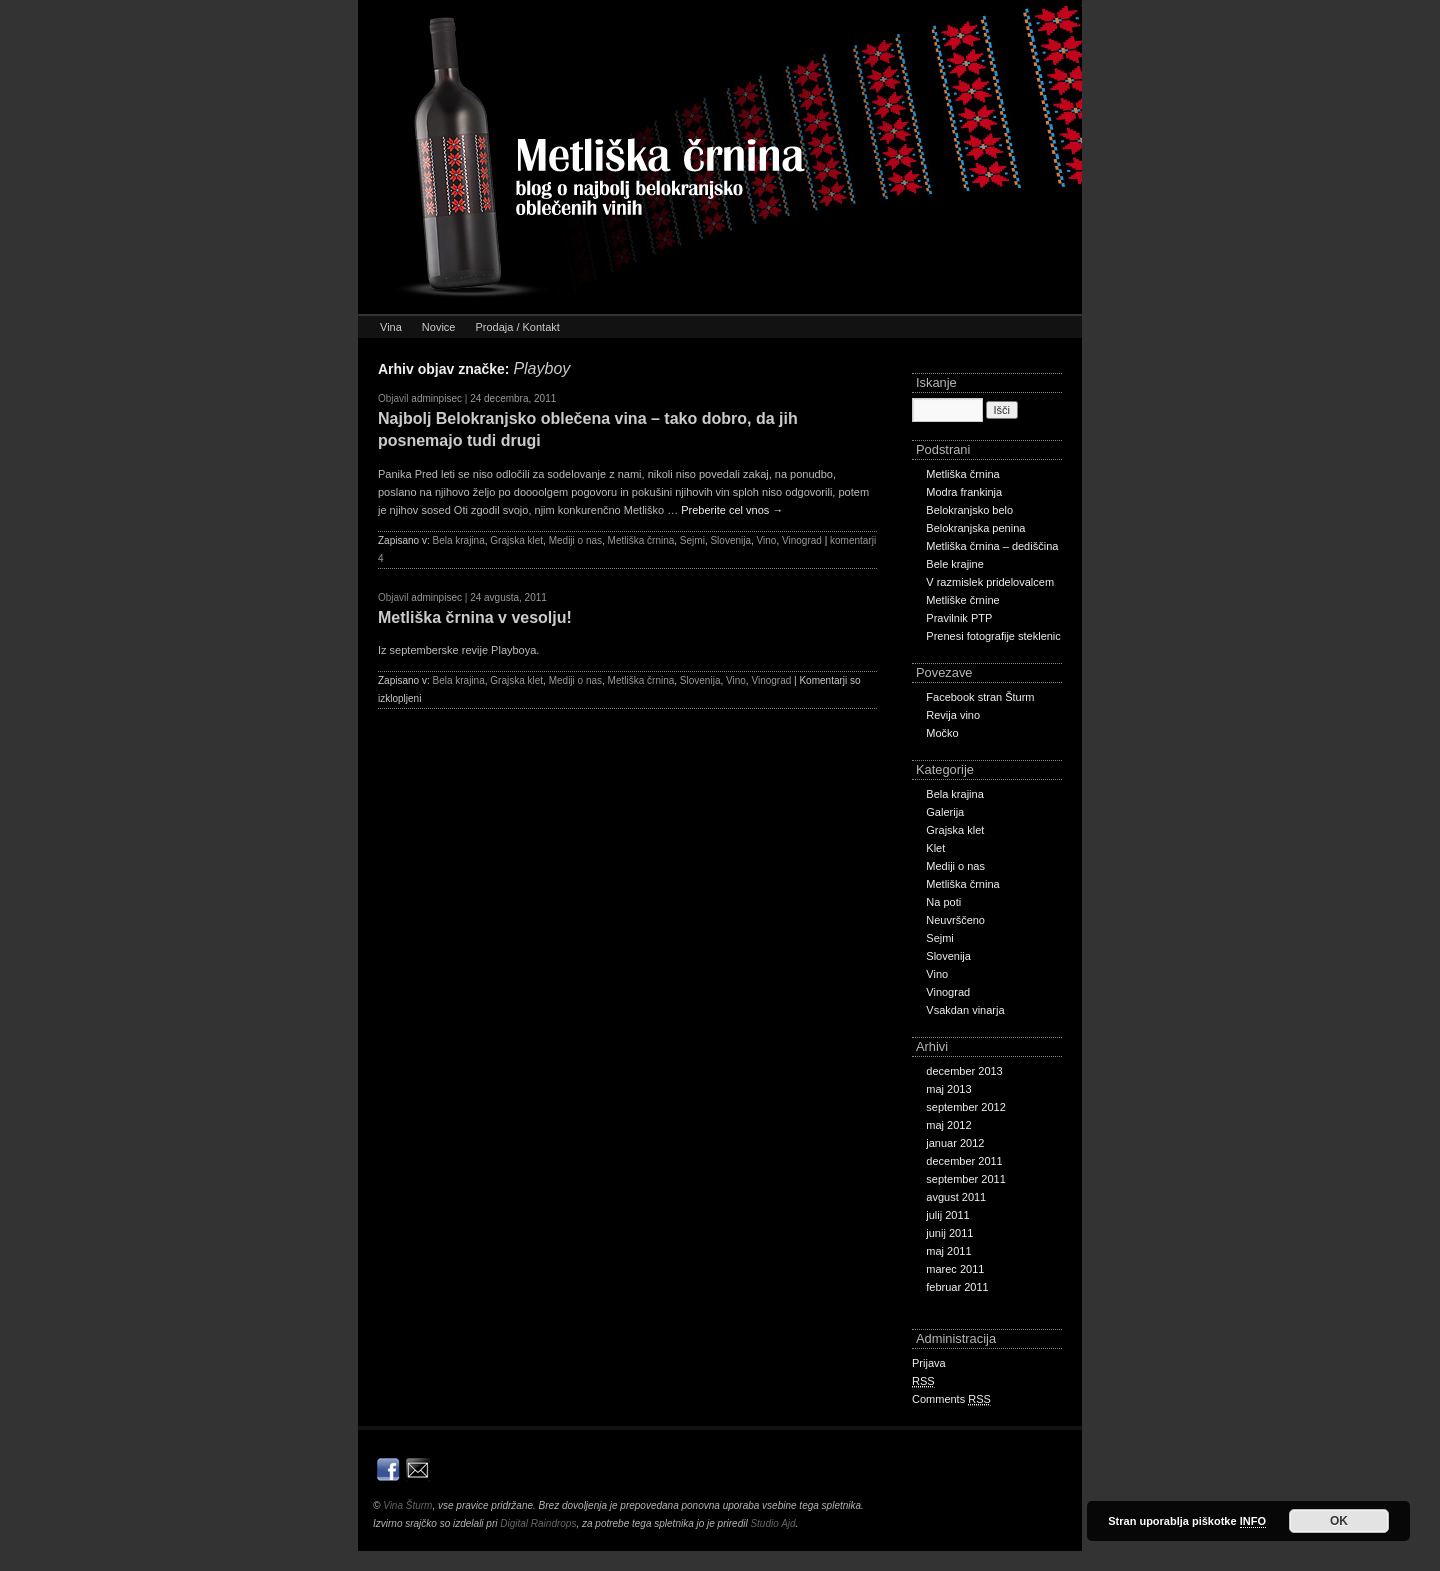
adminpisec (436, 398)
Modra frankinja (964, 492)
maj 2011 (948, 1251)
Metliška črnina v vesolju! (475, 617)
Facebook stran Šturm (980, 697)
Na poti (943, 902)
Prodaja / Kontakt (517, 327)
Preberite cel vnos (732, 510)
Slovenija (730, 540)
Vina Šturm (407, 1505)
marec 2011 (955, 1269)
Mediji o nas (575, 540)
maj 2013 (948, 1089)
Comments (951, 1399)
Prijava (929, 1363)
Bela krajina (458, 540)
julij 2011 (947, 1215)
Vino (767, 540)
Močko (942, 733)
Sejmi (692, 540)
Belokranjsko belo (969, 510)
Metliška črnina (641, 540)
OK (1339, 1521)
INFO (1253, 1521)
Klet (935, 848)
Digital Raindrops (538, 1523)
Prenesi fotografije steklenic (993, 636)
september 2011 (966, 1179)
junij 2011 (949, 1233)
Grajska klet (516, 540)
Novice (439, 327)
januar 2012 (955, 1143)
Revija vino (953, 715)
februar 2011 (957, 1287)
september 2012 (966, 1107)
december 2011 (964, 1161)
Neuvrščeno (955, 920)
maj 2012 (948, 1125)
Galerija (945, 812)
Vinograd (802, 540)
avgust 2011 (956, 1197)
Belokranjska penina (975, 528)
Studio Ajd (772, 1523)
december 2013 (964, 1071)
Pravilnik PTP (959, 618)
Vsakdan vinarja (965, 1010)
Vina (391, 327)
